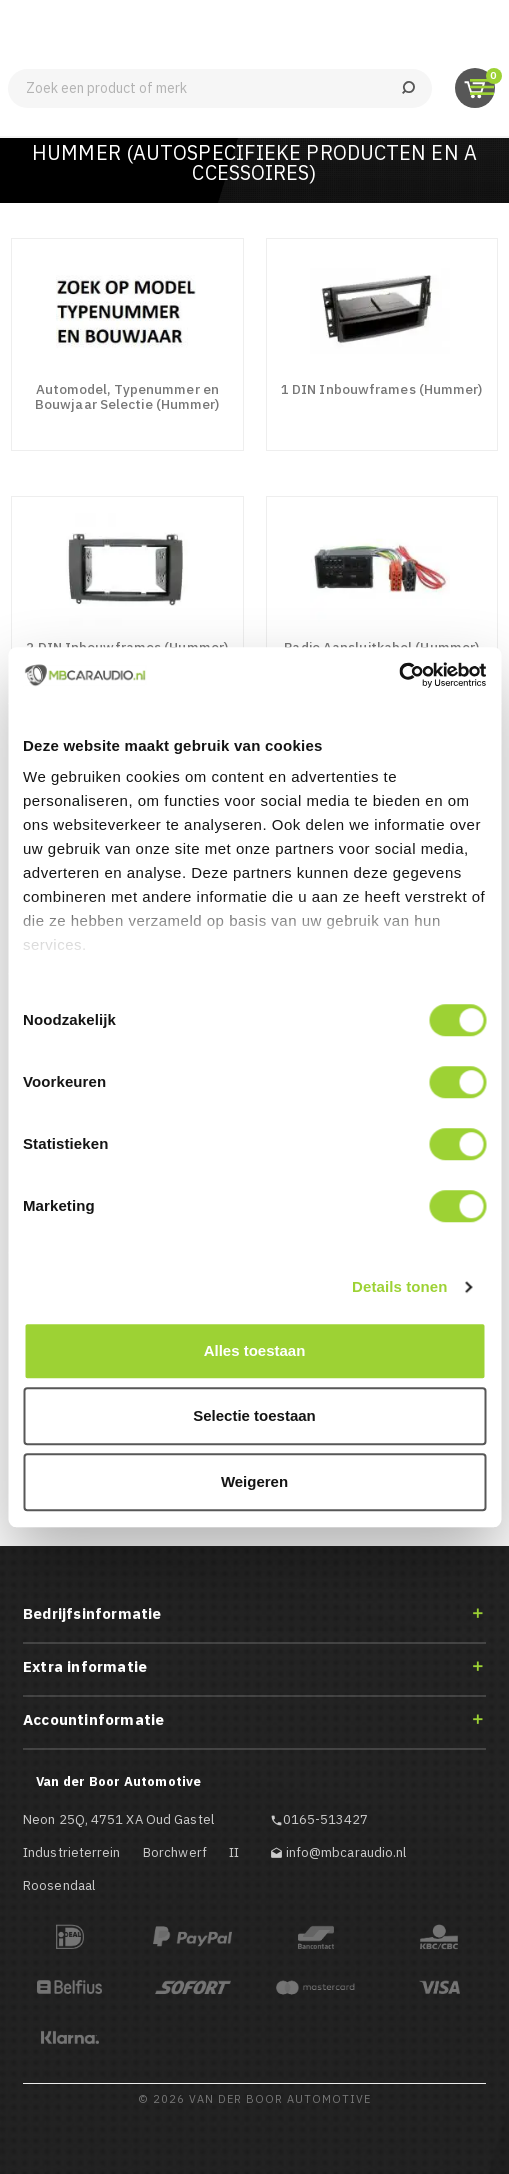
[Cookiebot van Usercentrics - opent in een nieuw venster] (398, 675)
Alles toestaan (255, 1350)
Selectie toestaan (254, 1415)
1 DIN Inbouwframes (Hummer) (382, 389)
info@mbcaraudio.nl (346, 1852)
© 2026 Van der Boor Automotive (254, 2099)
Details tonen (399, 1286)
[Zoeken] (220, 88)
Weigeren (254, 1481)
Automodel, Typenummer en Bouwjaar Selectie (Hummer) (127, 396)
